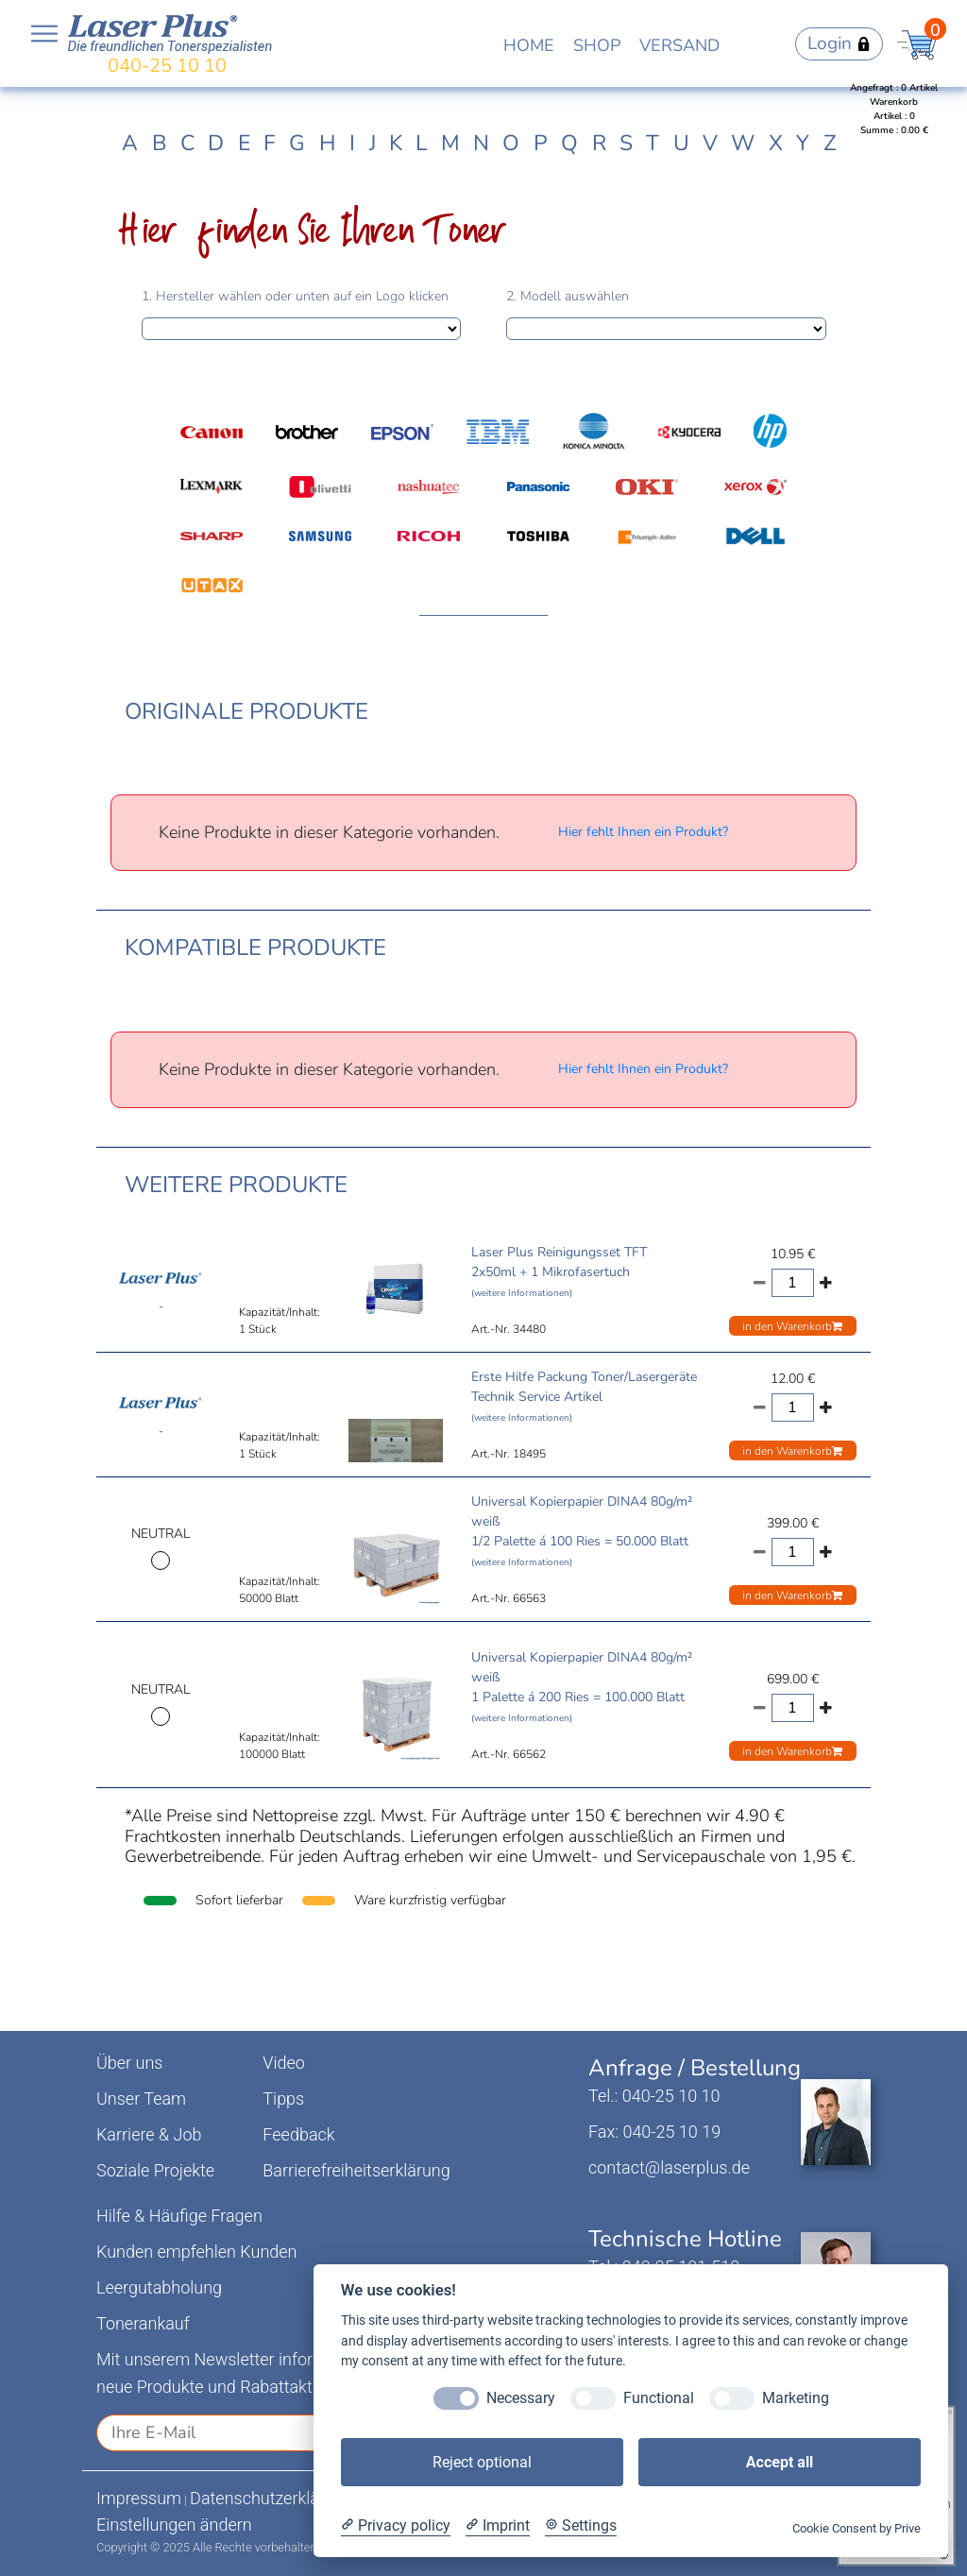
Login (839, 43)
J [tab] (372, 143)
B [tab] (159, 143)
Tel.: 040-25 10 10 (654, 2096)
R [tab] (599, 143)
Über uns (129, 2063)
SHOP (596, 45)
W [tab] (743, 143)
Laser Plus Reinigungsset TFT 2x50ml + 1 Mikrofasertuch (559, 1271)
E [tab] (244, 143)
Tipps (283, 2098)
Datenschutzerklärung (271, 2498)
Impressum (138, 2498)
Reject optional (482, 2462)
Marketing (795, 2398)
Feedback (298, 2134)
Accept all (779, 2462)
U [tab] (681, 143)
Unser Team (141, 2098)
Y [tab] (802, 143)
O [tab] (510, 143)
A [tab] (130, 143)
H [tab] (327, 143)
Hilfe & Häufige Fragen (179, 2216)
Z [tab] (830, 143)
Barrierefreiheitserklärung (356, 2170)
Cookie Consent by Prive (856, 2528)
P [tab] (541, 143)
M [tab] (450, 143)
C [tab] (187, 143)
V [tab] (710, 143)
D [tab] (216, 143)
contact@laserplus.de (669, 2167)
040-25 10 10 (167, 65)
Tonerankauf (143, 2323)
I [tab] (352, 143)
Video (284, 2063)
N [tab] (481, 143)
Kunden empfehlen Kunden (196, 2251)
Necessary (520, 2398)
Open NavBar (44, 34)
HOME (528, 45)
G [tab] (297, 143)
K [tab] (395, 143)
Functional (658, 2398)
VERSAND (679, 45)
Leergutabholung (159, 2287)
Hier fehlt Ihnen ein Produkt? (643, 832)
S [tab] (626, 143)
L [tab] (421, 143)
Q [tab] (569, 143)
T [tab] (652, 143)
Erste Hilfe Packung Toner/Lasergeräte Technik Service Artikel (584, 1396)
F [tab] (269, 143)
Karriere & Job (148, 2134)
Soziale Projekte (155, 2170)
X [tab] (776, 143)
